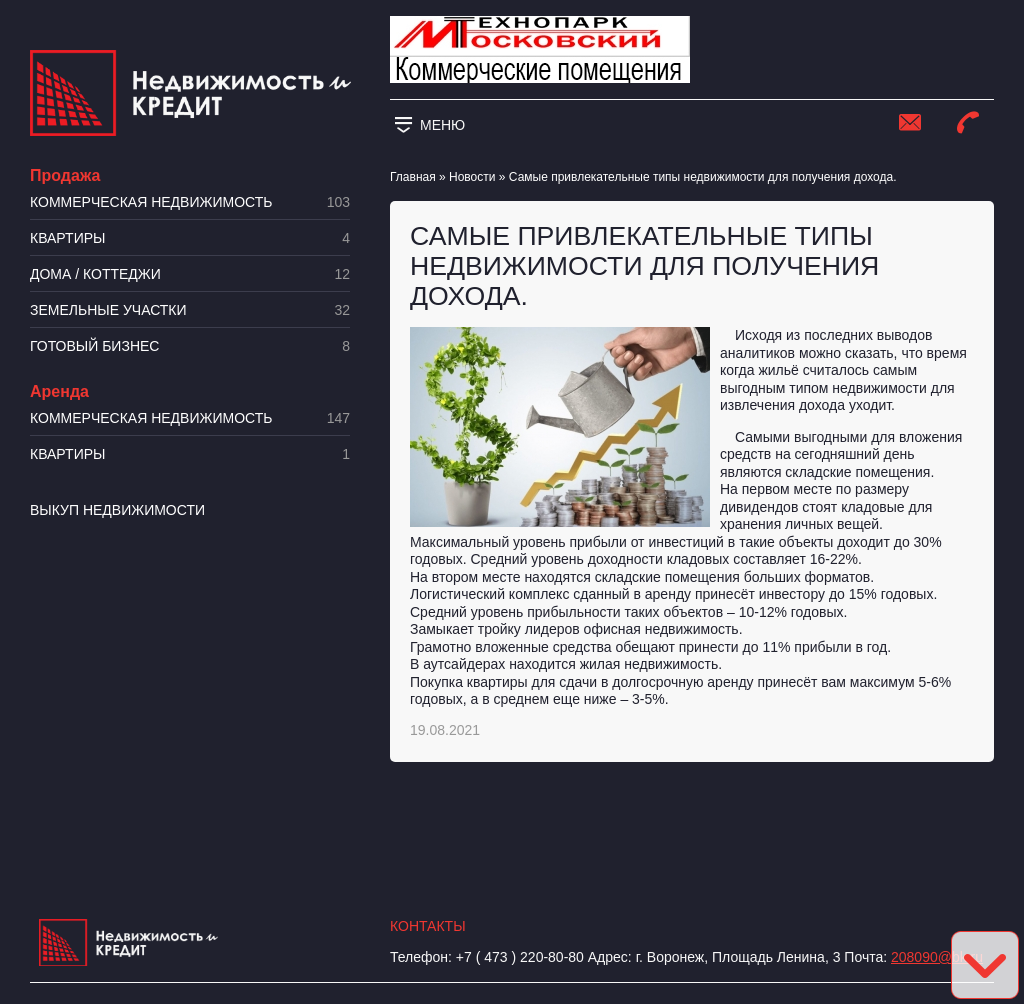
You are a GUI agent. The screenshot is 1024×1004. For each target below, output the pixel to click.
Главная (413, 177)
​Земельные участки (190, 310)
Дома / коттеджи (190, 274)
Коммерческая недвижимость (190, 202)
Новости (472, 177)
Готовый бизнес (190, 346)
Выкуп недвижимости (117, 510)
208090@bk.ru (937, 957)
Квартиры (190, 238)
